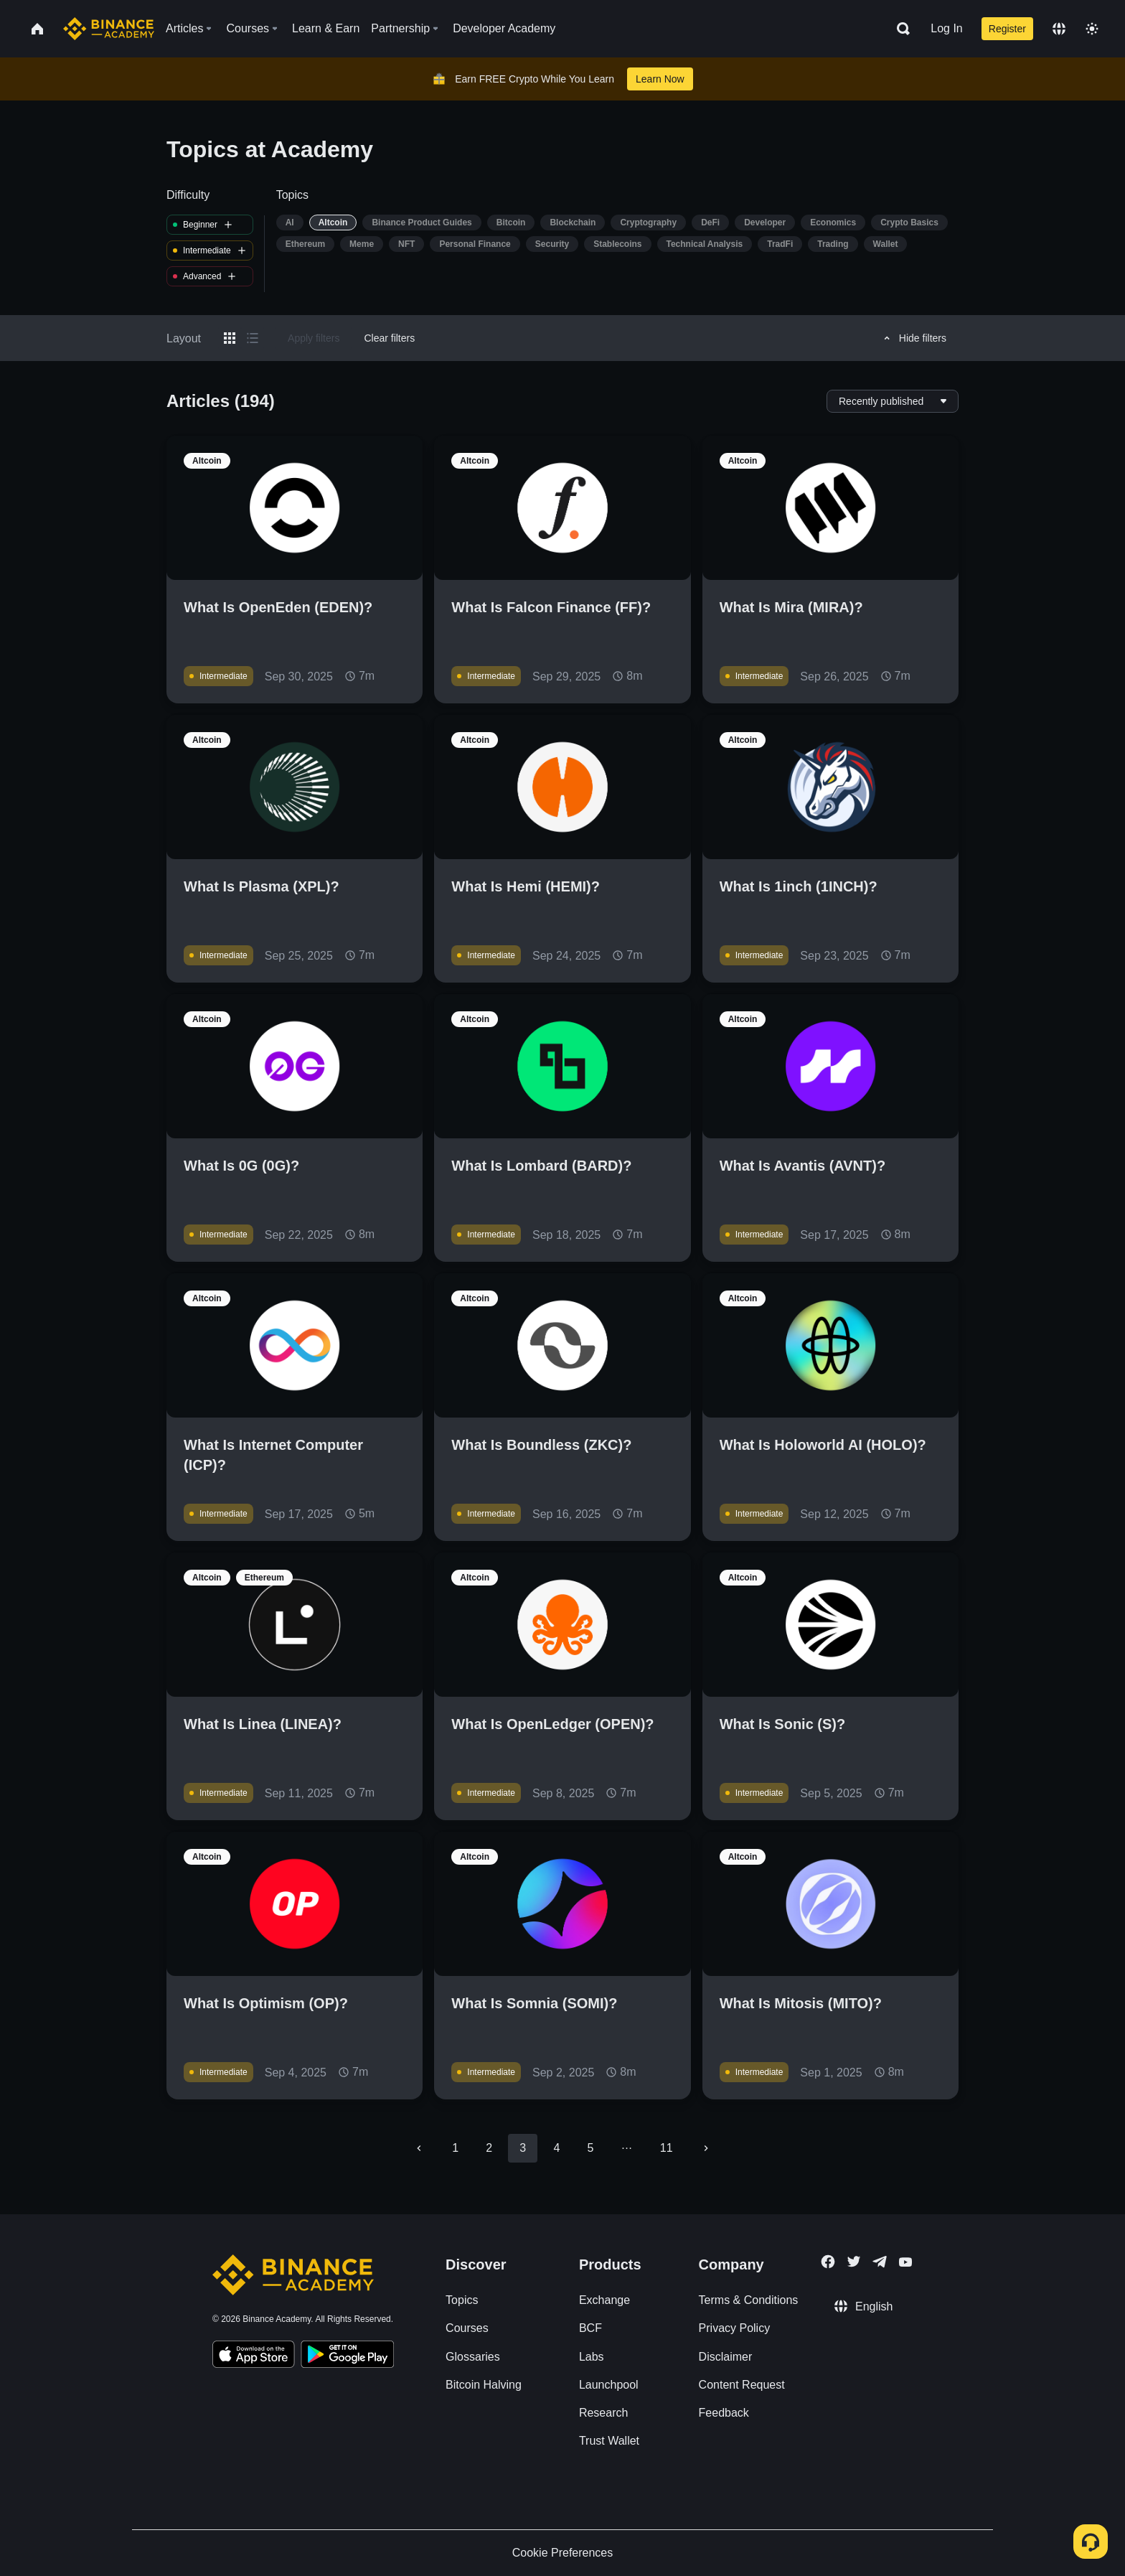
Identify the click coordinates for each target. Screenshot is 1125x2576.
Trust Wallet (609, 2441)
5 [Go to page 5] (590, 2148)
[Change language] (1059, 29)
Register (1007, 28)
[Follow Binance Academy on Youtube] (905, 2262)
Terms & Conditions (749, 2300)
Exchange (604, 2300)
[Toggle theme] (1092, 28)
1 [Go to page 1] (455, 2148)
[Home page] (108, 28)
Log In (946, 28)
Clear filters (389, 338)
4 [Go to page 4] (556, 2148)
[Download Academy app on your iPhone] (253, 2356)
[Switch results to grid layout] (229, 338)
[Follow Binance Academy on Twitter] (854, 2261)
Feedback (724, 2413)
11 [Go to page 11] (666, 2148)
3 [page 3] (522, 2148)
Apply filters (313, 338)
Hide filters (913, 338)
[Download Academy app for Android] (347, 2356)
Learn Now (660, 79)
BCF (590, 2328)
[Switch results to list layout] (252, 338)
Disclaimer (726, 2357)
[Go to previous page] (419, 2148)
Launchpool (609, 2385)
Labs (591, 2357)
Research (603, 2413)
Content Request (742, 2385)
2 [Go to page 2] (489, 2148)
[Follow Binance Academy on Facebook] (828, 2261)
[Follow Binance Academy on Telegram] (879, 2261)
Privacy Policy (735, 2328)
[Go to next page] (706, 2148)
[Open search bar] (899, 29)
